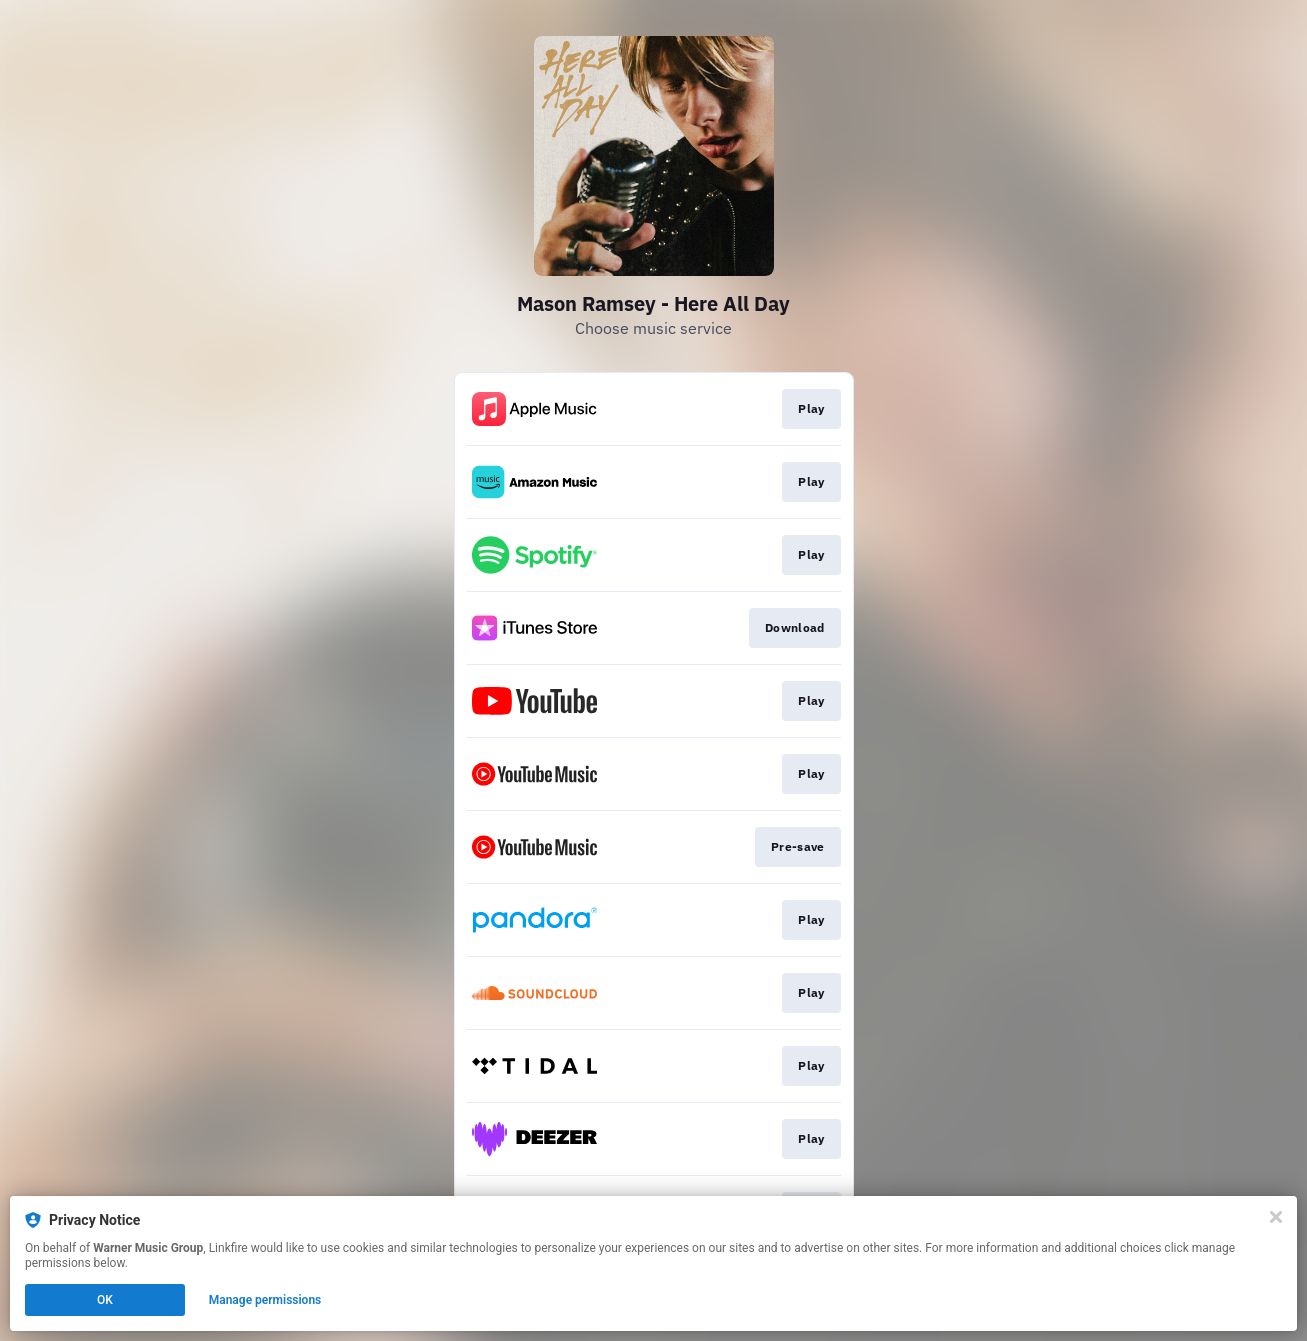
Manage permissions (265, 1300)
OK (105, 1300)
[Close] (1276, 1217)
